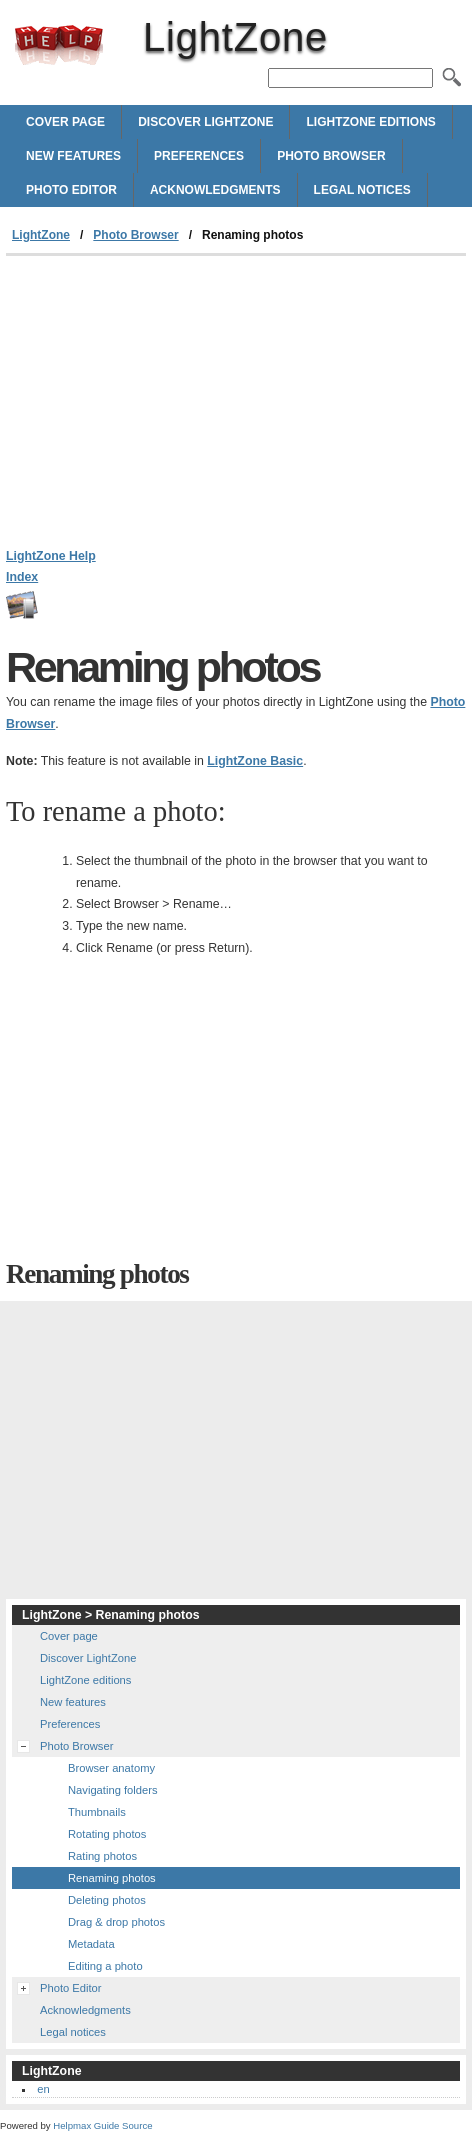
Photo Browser (331, 156)
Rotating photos (107, 1834)
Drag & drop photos (116, 1922)
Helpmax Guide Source (102, 2125)
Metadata (91, 1944)
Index (22, 577)
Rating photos (102, 1856)
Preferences (199, 156)
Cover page (65, 122)
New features (73, 156)
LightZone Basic (255, 761)
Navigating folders (113, 1790)
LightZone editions (370, 122)
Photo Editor (71, 190)
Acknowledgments (215, 190)
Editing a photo (105, 1966)
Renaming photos (112, 1878)
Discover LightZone (205, 122)
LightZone (59, 45)
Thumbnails (97, 1812)
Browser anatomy (111, 1768)
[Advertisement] (236, 406)
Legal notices (362, 190)
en (43, 2089)
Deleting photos (107, 1900)
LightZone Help (51, 556)
